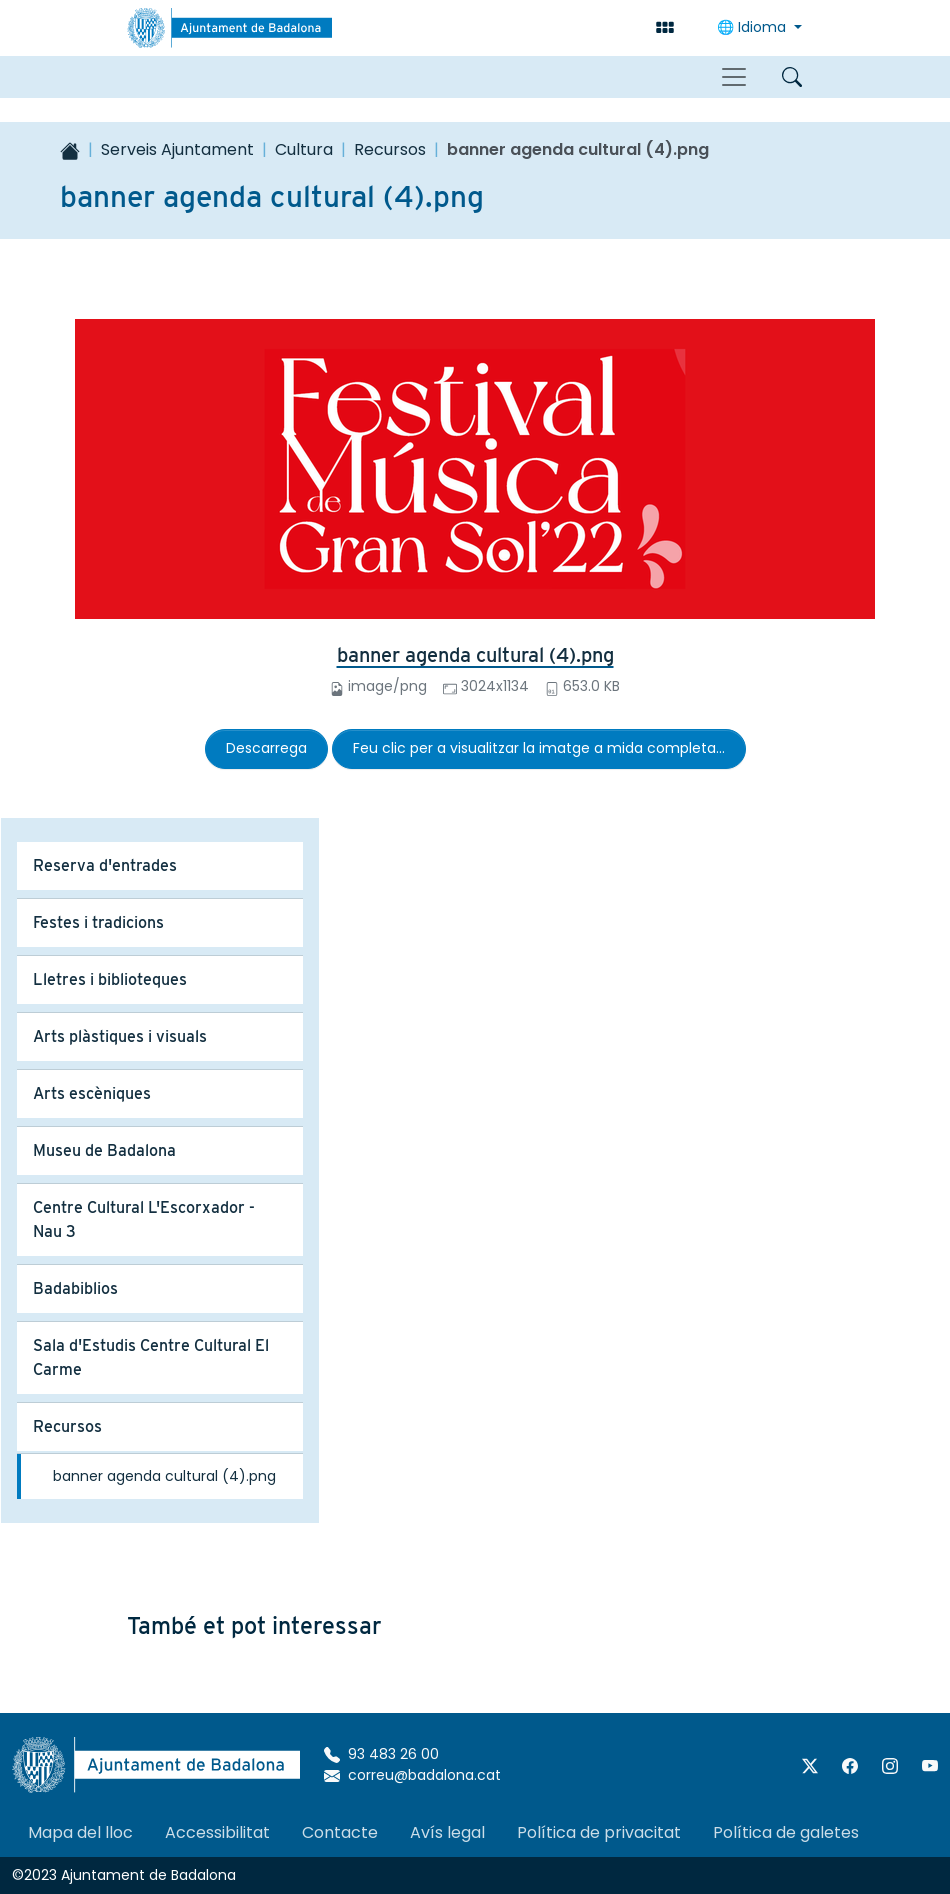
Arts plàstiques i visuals (120, 1036)
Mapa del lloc (80, 1832)
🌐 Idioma (753, 27)
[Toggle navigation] (734, 77)
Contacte (340, 1832)
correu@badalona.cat (412, 1775)
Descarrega (266, 748)
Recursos (390, 149)
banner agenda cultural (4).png (475, 655)
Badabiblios (75, 1288)
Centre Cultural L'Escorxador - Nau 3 (144, 1219)
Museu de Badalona (104, 1150)
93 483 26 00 (381, 1754)
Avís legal (447, 1832)
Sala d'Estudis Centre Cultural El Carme (151, 1357)
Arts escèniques (92, 1093)
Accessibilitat (217, 1832)
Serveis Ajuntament (177, 149)
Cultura (304, 149)
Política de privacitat (599, 1832)
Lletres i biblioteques (110, 979)
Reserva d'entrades (105, 865)
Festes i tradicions (98, 922)
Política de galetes (786, 1832)
